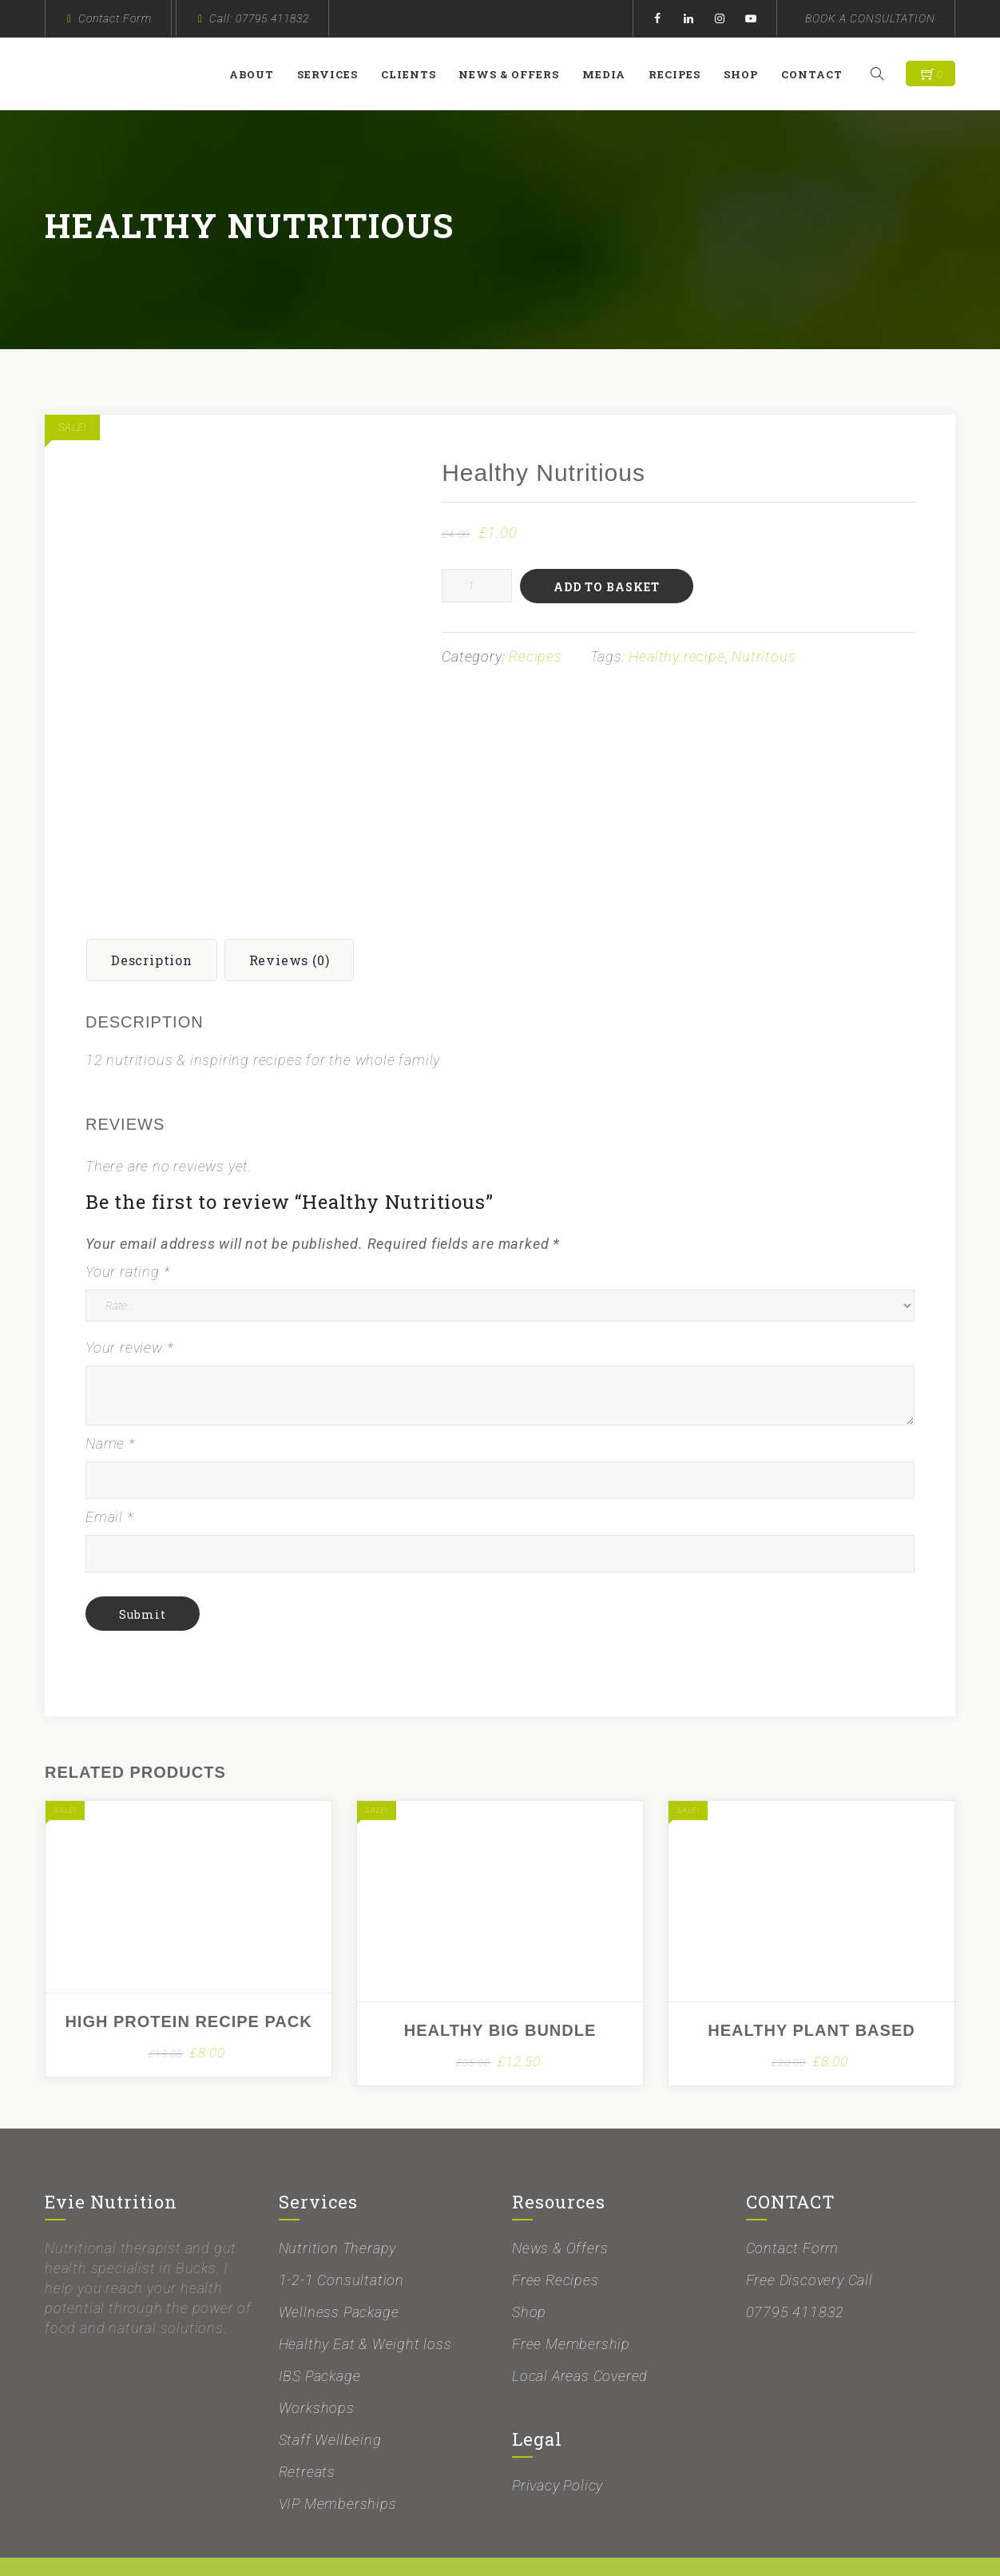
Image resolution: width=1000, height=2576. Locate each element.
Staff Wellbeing (330, 2386)
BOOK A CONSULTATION (870, 18)
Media (611, 74)
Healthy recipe (676, 656)
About (259, 74)
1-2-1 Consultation (341, 2226)
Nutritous (764, 656)
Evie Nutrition (337, 2541)
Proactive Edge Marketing (674, 2541)
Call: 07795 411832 (259, 18)
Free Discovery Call (809, 2226)
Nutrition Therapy (338, 2194)
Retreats (307, 2418)
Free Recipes (555, 2226)
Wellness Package (339, 2258)
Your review (129, 1294)
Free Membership (571, 2290)
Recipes (682, 74)
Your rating (127, 1218)
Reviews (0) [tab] (289, 906)
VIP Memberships (338, 2450)
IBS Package (320, 2322)
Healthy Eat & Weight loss (365, 2290)
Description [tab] (151, 906)
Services (335, 74)
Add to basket (607, 586)
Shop (749, 74)
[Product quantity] (477, 585)
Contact (820, 74)
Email (109, 1463)
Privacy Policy (557, 2431)
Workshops (317, 2354)
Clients (416, 74)
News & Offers (516, 74)
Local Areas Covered (580, 2322)
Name (110, 1389)
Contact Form (115, 18)
